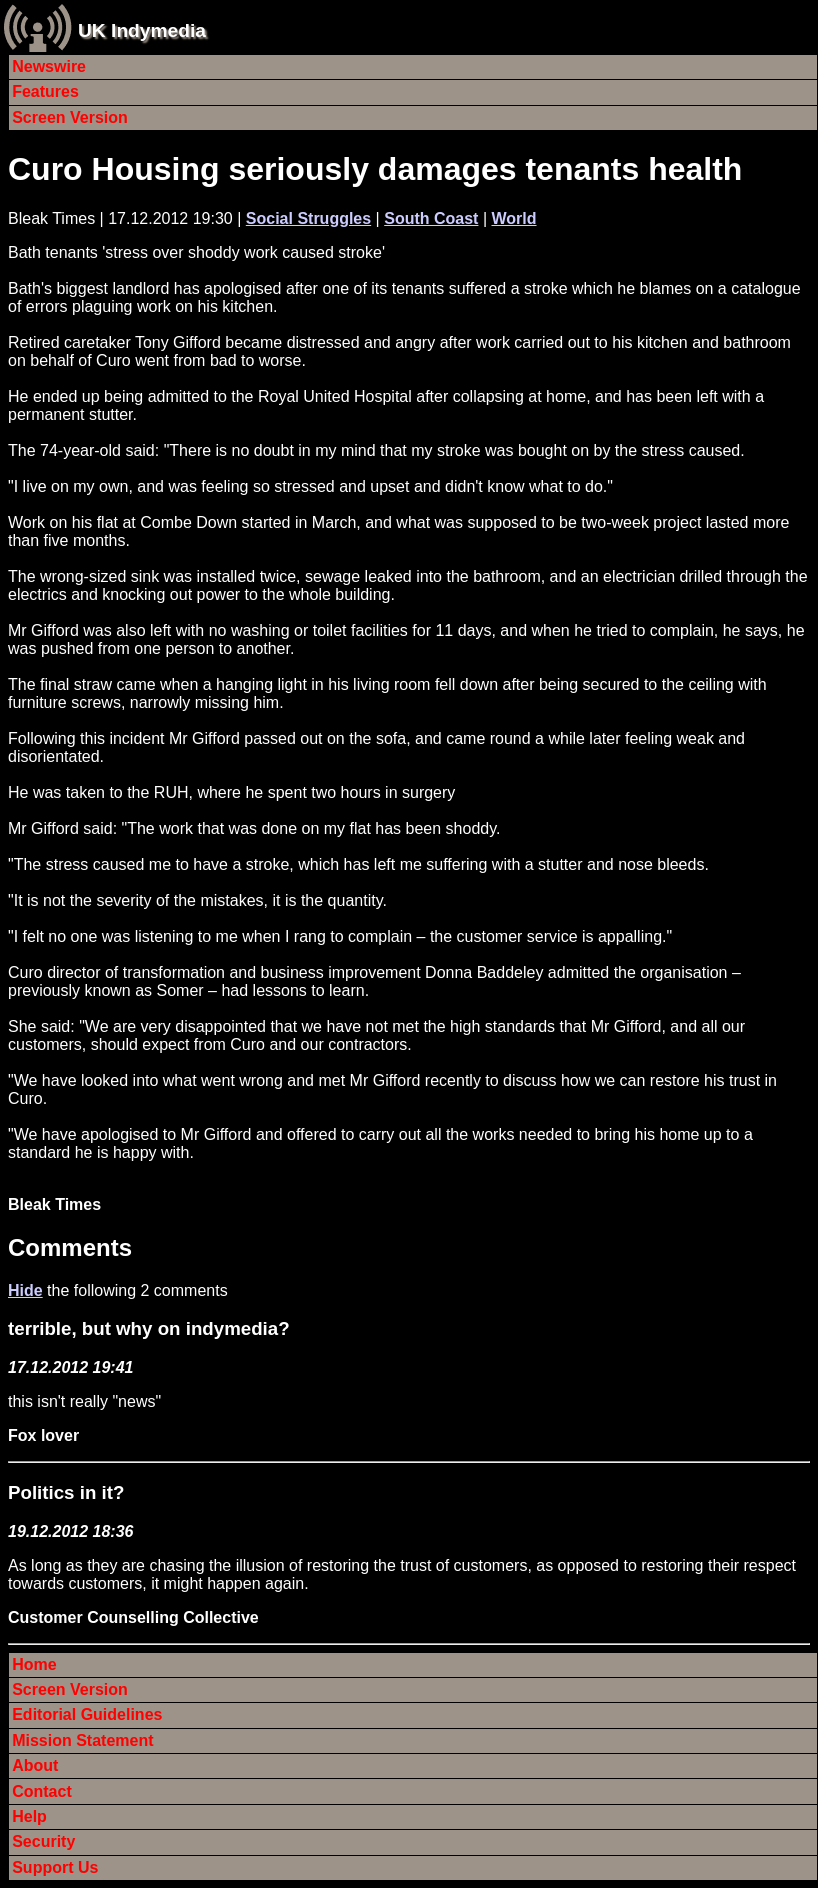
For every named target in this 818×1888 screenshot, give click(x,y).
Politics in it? (66, 1492)
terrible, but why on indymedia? (149, 1328)
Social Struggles (308, 218)
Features (45, 91)
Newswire (49, 66)
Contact (42, 1791)
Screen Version (70, 117)
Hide (25, 1290)
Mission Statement (82, 1740)
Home (34, 1664)
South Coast (431, 218)
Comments (70, 1247)
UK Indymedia (142, 30)
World (513, 218)
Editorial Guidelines (87, 1714)
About (35, 1765)
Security (43, 1841)
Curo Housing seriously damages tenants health (375, 169)
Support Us (55, 1867)
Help (29, 1816)
